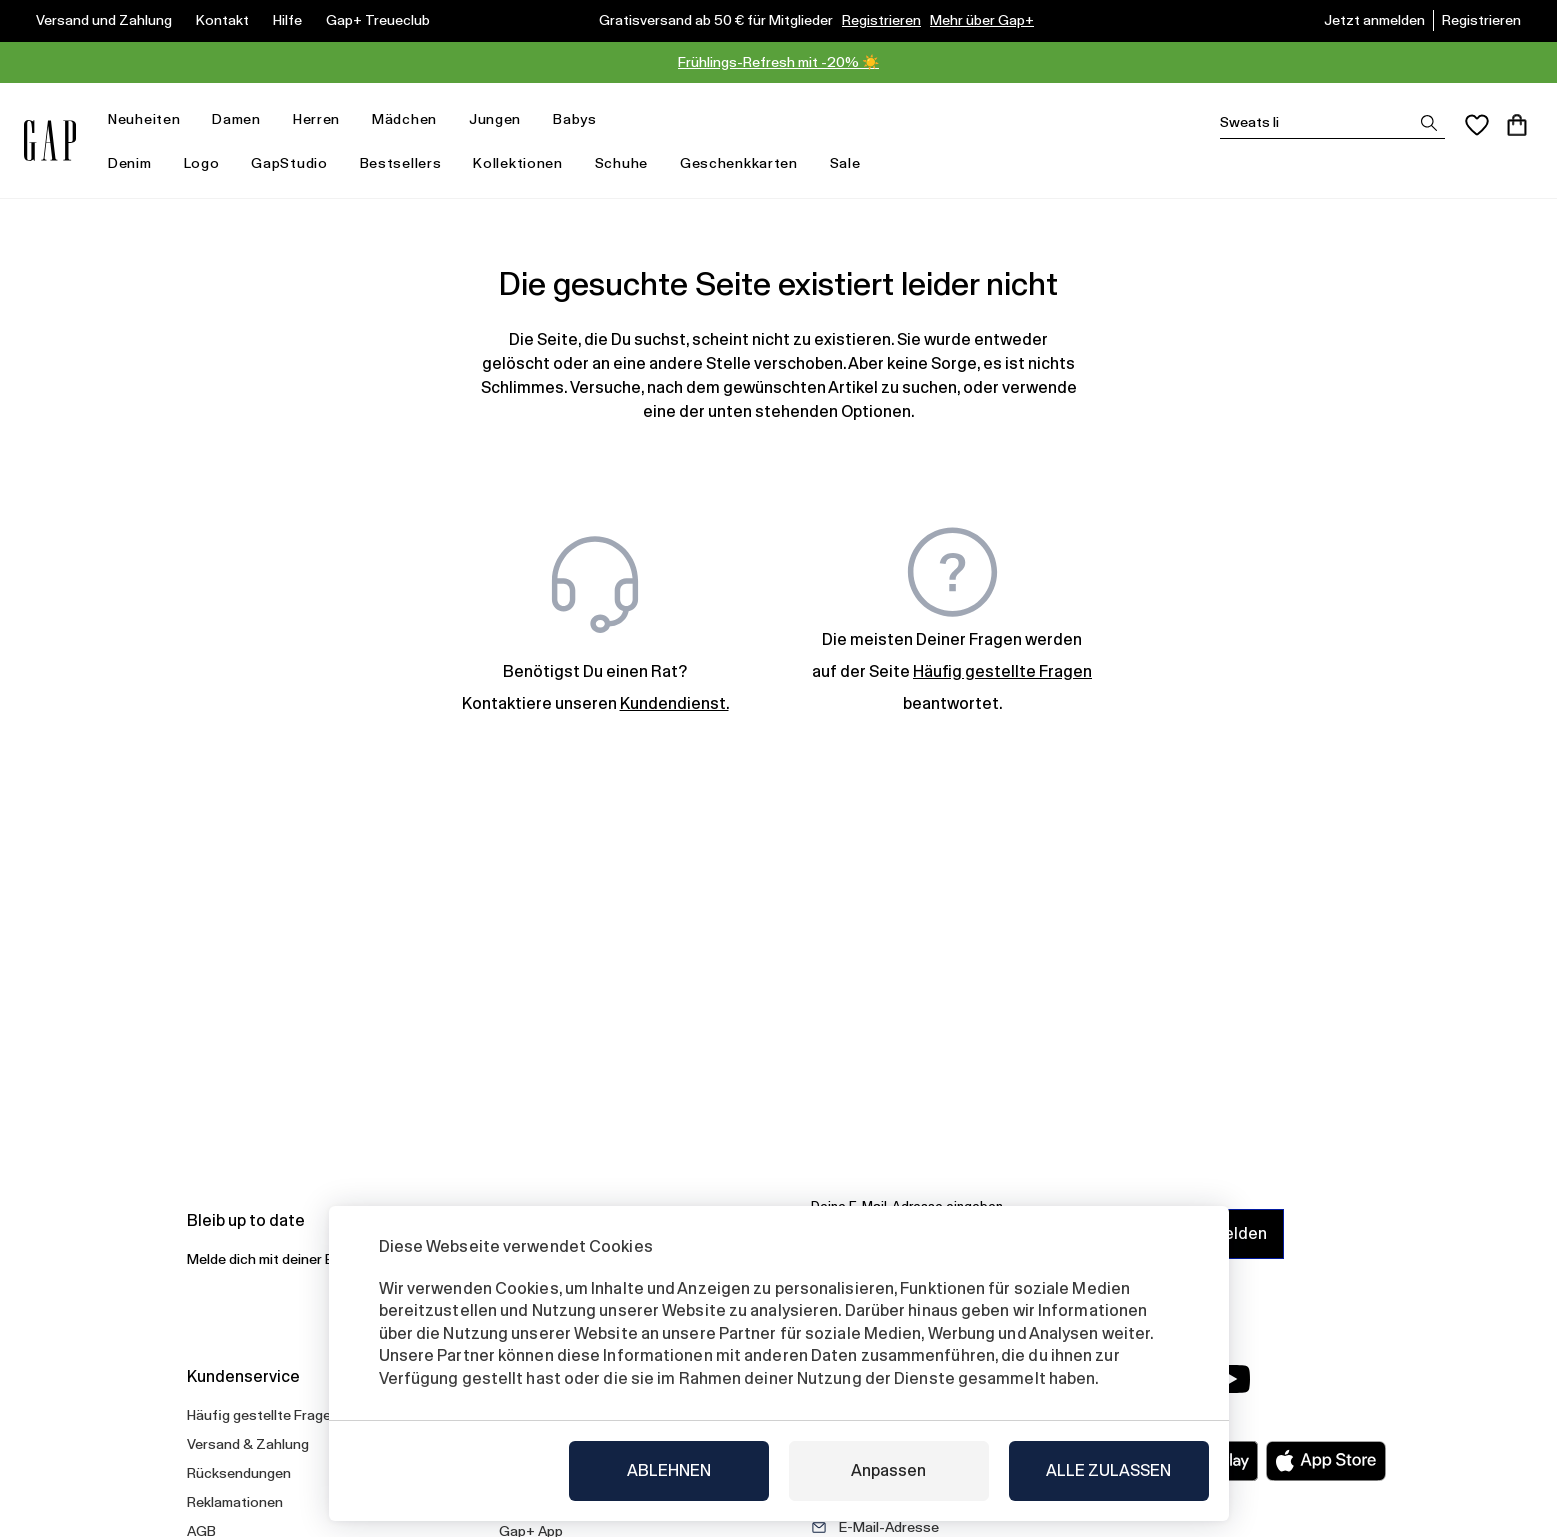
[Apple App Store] (1326, 1461)
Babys (583, 119)
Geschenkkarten (739, 163)
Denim (138, 163)
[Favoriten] (1477, 125)
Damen (244, 119)
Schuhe (621, 163)
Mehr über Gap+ (982, 20)
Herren (324, 119)
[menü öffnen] (190, 119)
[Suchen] (1332, 122)
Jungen (503, 119)
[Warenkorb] (1517, 125)
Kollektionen (525, 163)
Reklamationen (235, 1502)
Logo (202, 163)
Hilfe (287, 20)
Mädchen (412, 119)
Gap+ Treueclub (378, 20)
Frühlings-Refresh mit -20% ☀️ (778, 62)
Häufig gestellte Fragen (263, 1415)
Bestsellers (401, 163)
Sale (853, 163)
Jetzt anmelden (1374, 20)
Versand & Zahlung (248, 1444)
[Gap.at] (50, 140)
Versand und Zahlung (104, 20)
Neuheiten (152, 119)
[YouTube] (1231, 1379)
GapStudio (289, 163)
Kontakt (222, 20)
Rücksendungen (239, 1473)
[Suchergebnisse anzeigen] (1429, 123)
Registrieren (881, 20)
